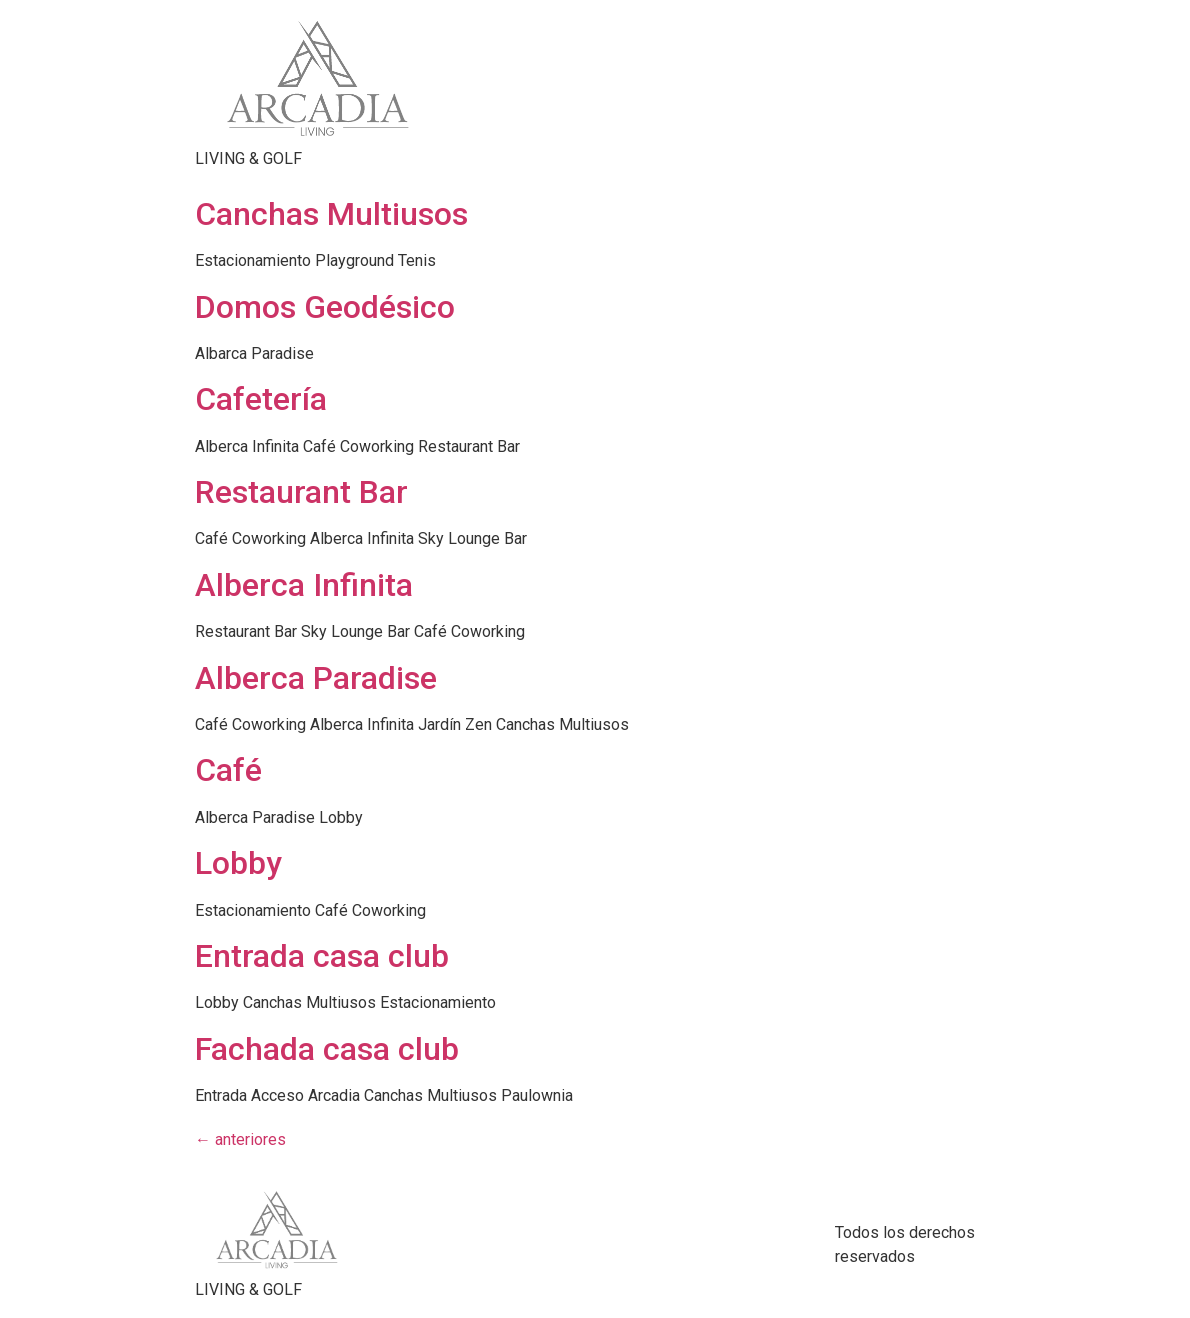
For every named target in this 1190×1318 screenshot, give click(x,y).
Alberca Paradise (316, 678)
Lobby (238, 863)
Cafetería (261, 399)
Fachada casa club (327, 1049)
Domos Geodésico (325, 307)
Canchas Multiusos (331, 214)
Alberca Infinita (304, 585)
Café (228, 770)
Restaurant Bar (301, 492)
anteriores (240, 1139)
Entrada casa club (322, 956)
